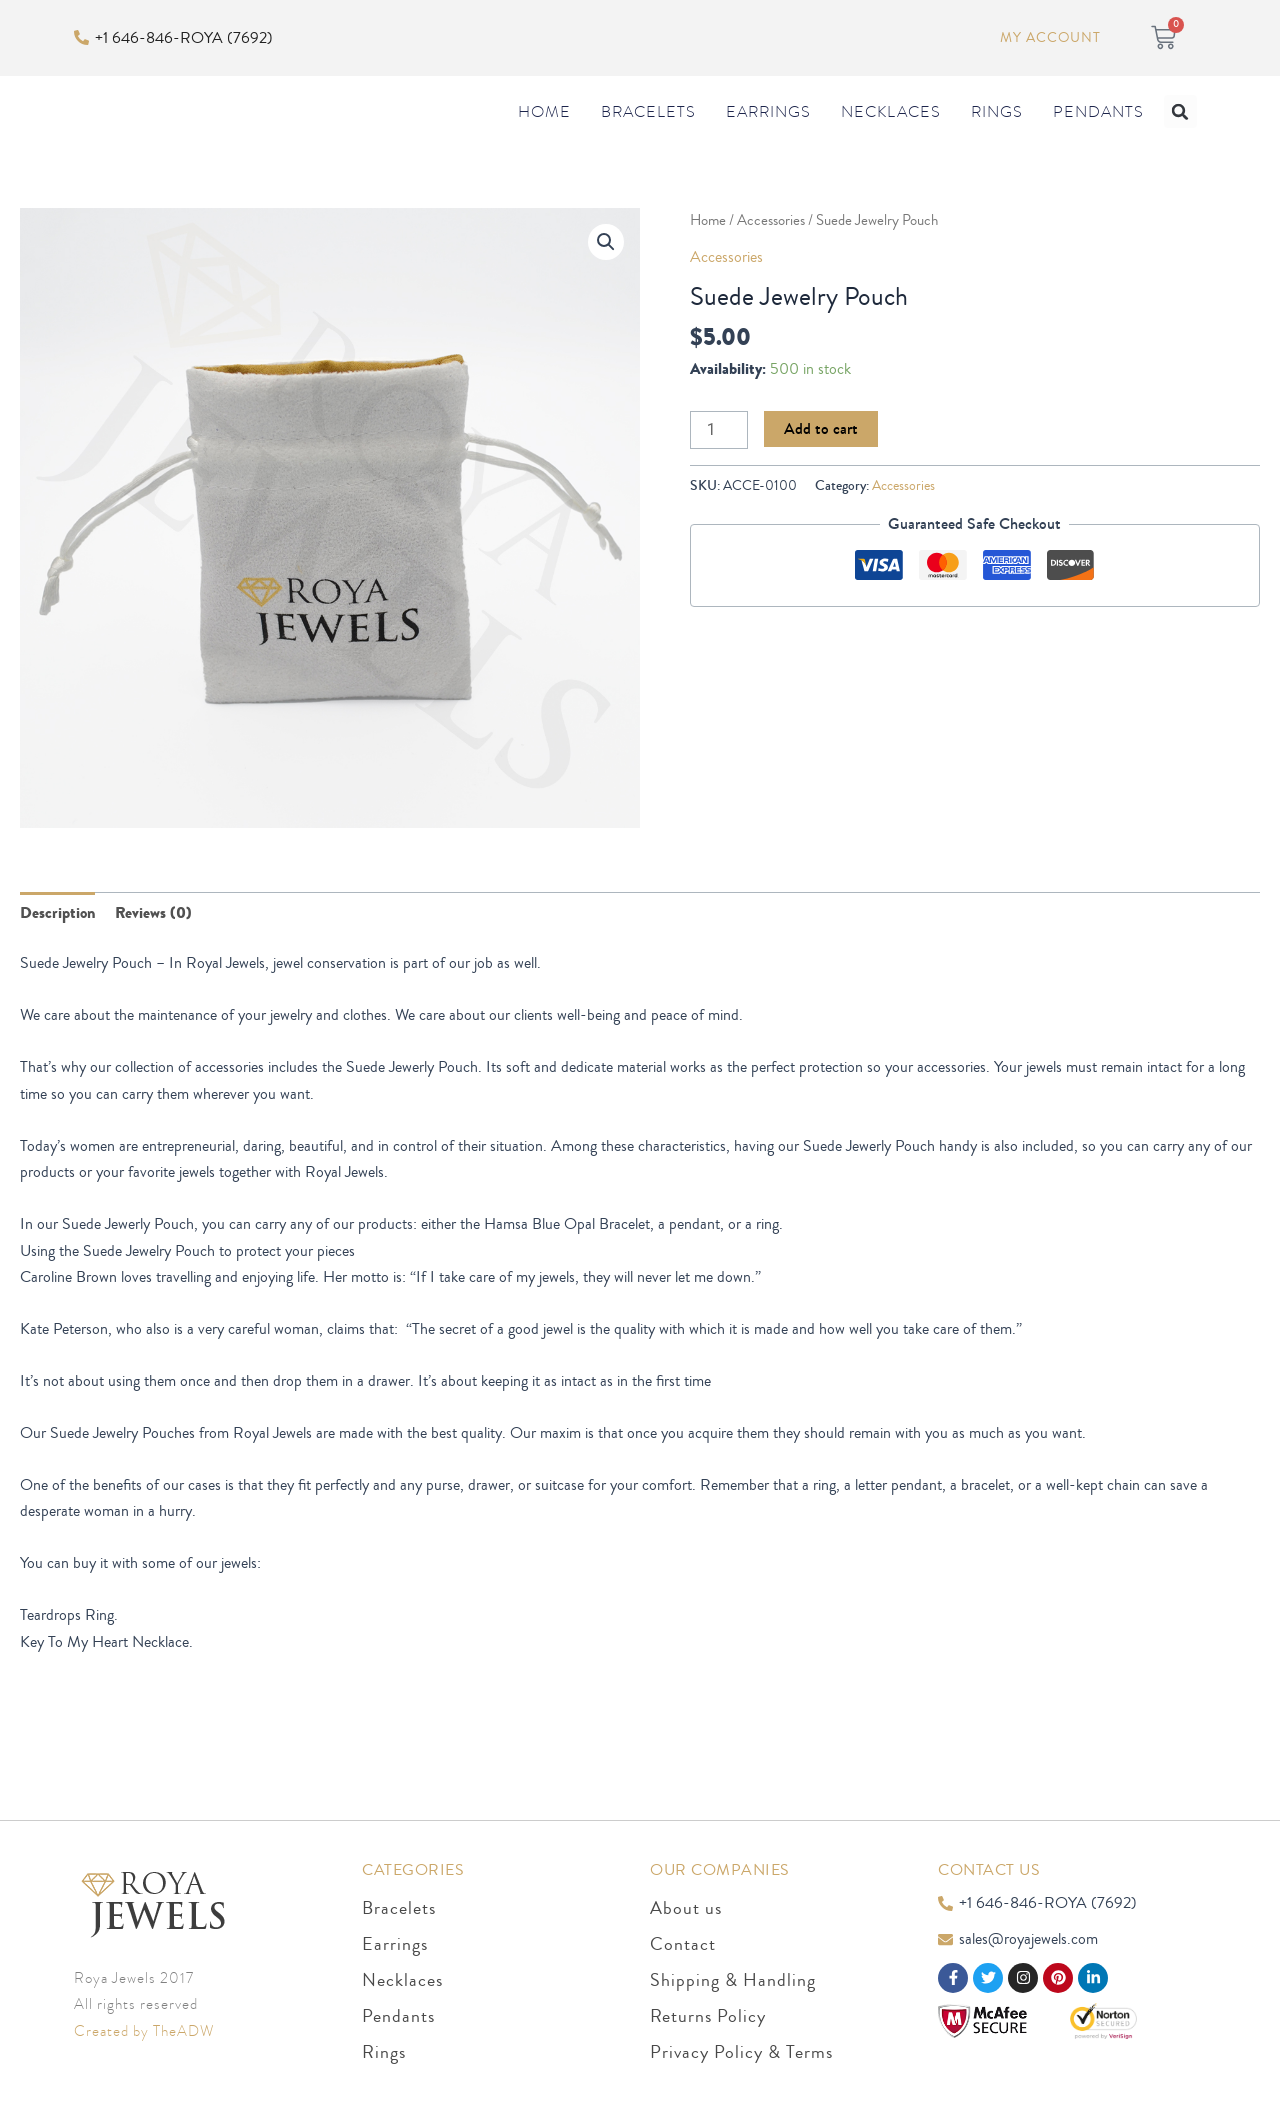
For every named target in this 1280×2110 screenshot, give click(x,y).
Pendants (1098, 132)
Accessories (771, 261)
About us (686, 1908)
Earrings (768, 132)
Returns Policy (708, 2016)
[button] (1180, 131)
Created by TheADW (144, 2031)
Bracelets (648, 132)
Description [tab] (57, 954)
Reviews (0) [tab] (153, 954)
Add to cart (821, 468)
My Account (1050, 38)
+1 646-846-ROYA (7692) (184, 37)
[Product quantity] (719, 470)
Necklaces (891, 132)
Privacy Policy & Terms (741, 2052)
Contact (683, 1944)
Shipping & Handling (733, 1980)
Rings (997, 132)
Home (544, 132)
